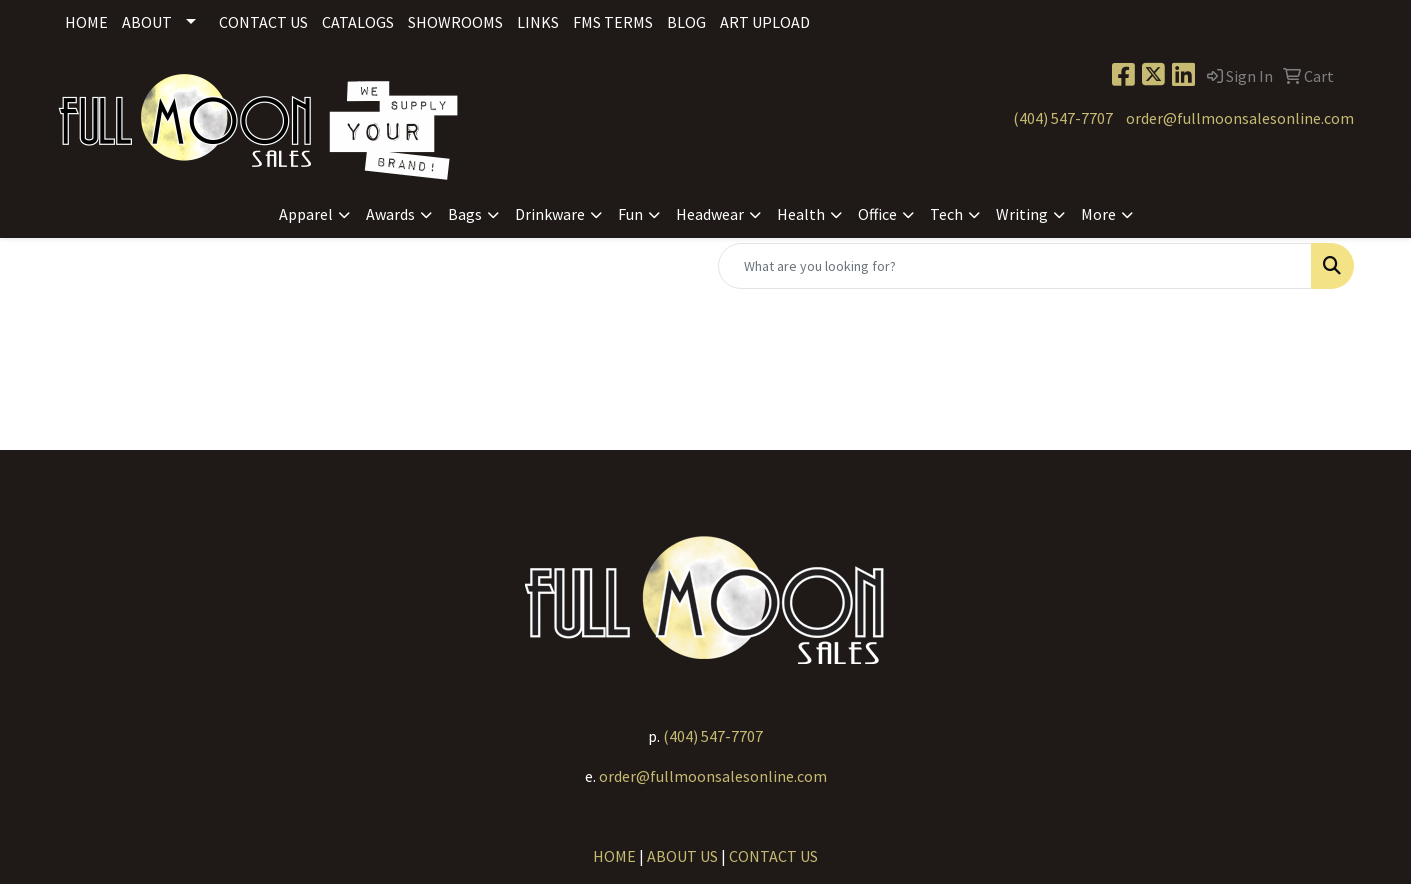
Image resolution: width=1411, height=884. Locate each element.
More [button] (1098, 214)
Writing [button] (1022, 214)
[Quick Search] (1015, 266)
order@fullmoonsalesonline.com (1240, 118)
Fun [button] (630, 214)
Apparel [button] (306, 214)
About (147, 22)
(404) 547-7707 (1063, 118)
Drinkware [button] (550, 214)
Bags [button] (465, 214)
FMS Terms (613, 22)
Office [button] (877, 214)
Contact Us (263, 22)
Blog (686, 22)
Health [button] (801, 214)
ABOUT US (682, 856)
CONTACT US (773, 856)
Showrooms (455, 22)
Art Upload (765, 22)
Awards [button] (390, 214)
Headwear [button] (710, 214)
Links (538, 22)
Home (86, 22)
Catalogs (358, 22)
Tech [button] (946, 214)
